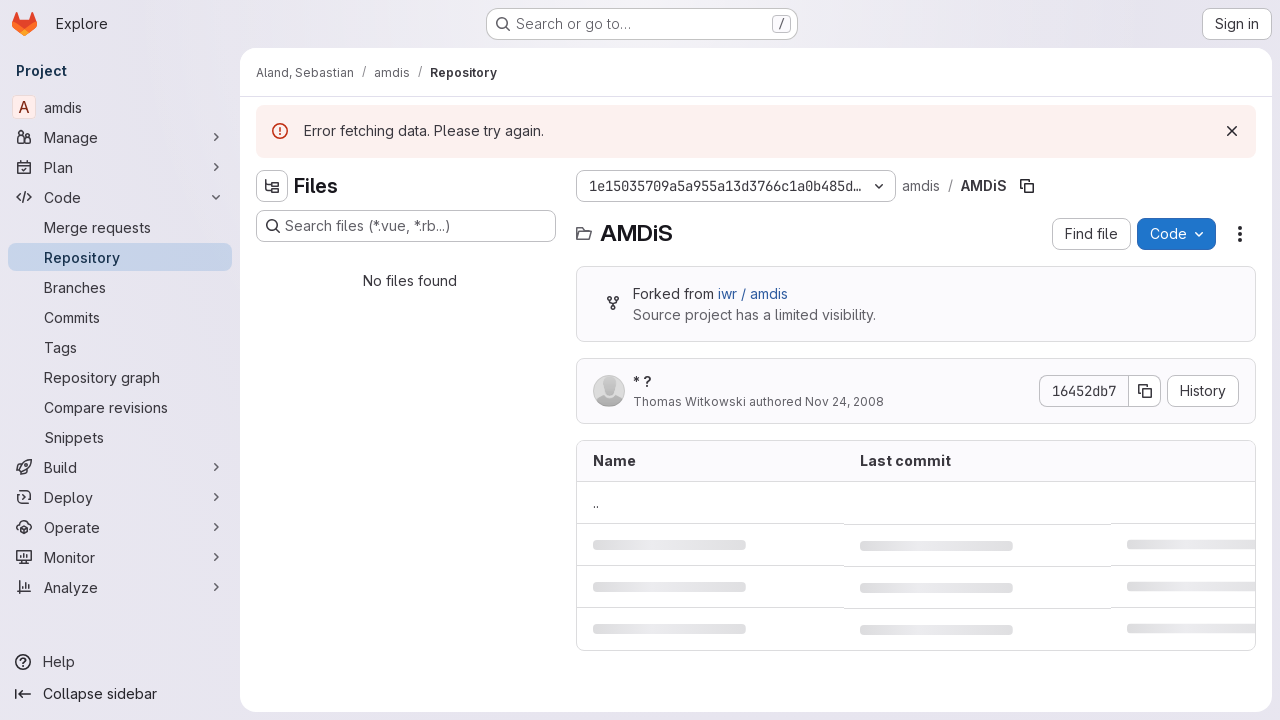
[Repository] (120, 257)
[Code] (120, 197)
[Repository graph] (120, 377)
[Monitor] (120, 557)
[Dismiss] (1232, 131)
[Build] (120, 467)
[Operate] (120, 527)
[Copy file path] (1027, 186)
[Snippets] (120, 437)
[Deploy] (120, 497)
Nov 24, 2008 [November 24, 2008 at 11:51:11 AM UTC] (844, 401)
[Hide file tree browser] (272, 186)
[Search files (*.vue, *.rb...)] (406, 226)
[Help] (120, 662)
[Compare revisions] (120, 407)
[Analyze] (120, 587)
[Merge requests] (120, 227)
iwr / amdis (753, 293)
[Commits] (120, 317)
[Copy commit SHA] (1145, 391)
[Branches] (120, 287)
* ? (642, 381)
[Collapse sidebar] (120, 694)
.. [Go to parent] (596, 502)
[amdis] (120, 107)
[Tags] (120, 347)
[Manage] (120, 137)
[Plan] (120, 167)
